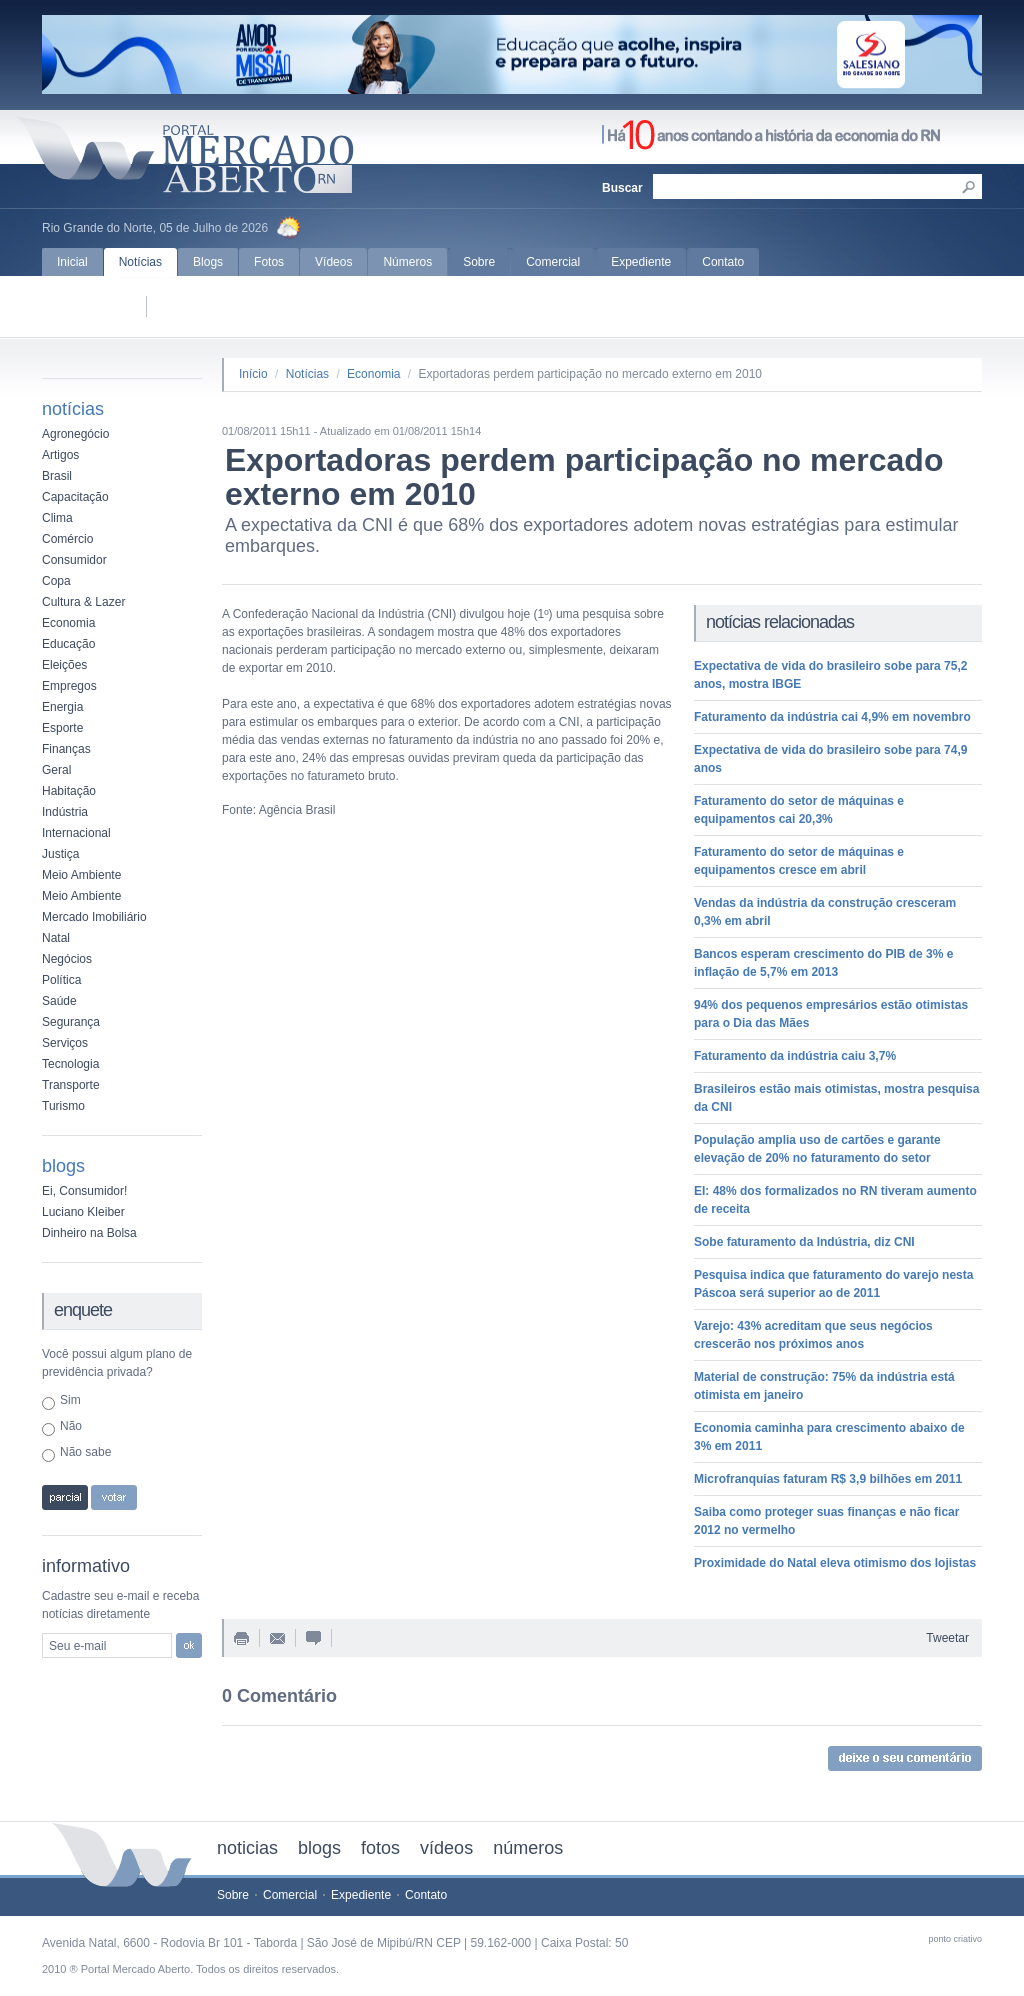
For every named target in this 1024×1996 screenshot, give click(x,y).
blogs (319, 1848)
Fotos (269, 262)
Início (253, 374)
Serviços (65, 1043)
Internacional (76, 833)
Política (61, 980)
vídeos (446, 1848)
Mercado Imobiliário (94, 917)
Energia (62, 707)
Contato (723, 262)
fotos (380, 1848)
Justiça (60, 854)
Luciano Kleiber (83, 1212)
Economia (68, 623)
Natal (56, 938)
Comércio (67, 539)
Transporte (71, 1085)
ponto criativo (955, 1939)
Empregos (69, 686)
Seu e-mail (77, 1646)
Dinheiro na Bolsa (89, 1233)
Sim (70, 1400)
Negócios (67, 959)
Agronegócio (75, 434)
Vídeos (333, 262)
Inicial (72, 262)
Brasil (57, 476)
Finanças (66, 749)
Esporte (62, 728)
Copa (56, 581)
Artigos (60, 455)
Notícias (140, 262)
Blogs (208, 262)
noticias (247, 1848)
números (528, 1848)
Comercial (553, 262)
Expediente (641, 262)
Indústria (65, 812)
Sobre (479, 262)
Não (71, 1426)
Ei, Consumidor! (84, 1191)
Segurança (71, 1022)
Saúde (59, 1001)
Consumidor (74, 560)
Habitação (69, 791)
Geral (56, 770)
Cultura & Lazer (83, 602)
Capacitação (75, 497)
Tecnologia (70, 1064)
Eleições (64, 665)
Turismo (63, 1106)
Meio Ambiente (81, 875)
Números (407, 262)
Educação (68, 644)
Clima (57, 518)
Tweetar (947, 1638)
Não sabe (85, 1452)
